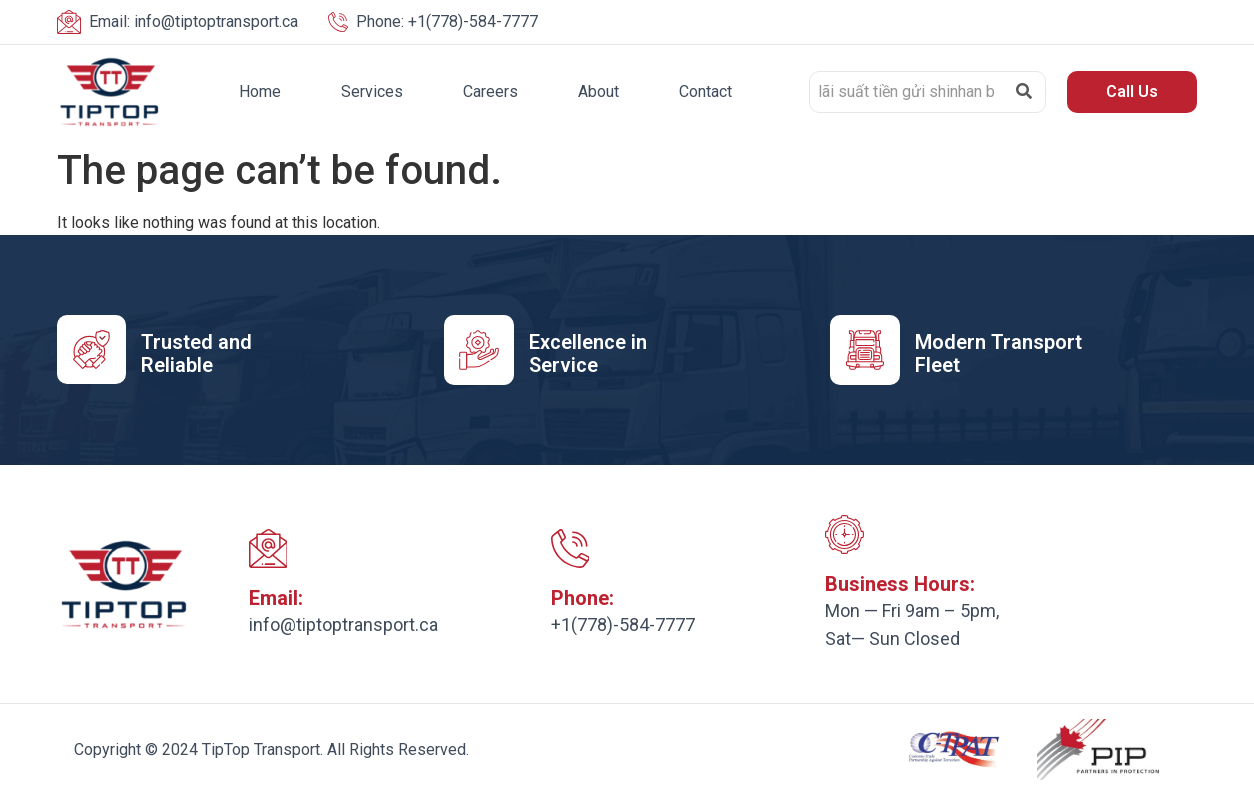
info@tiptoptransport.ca (193, 21)
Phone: (582, 599)
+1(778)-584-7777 (447, 21)
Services (372, 91)
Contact (705, 91)
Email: (276, 599)
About (598, 91)
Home (260, 91)
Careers (490, 91)
